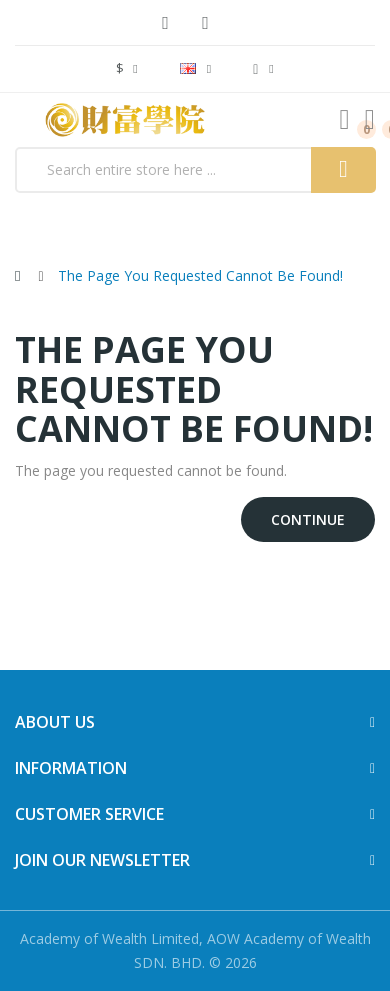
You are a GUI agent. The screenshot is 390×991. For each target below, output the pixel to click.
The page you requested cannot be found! (200, 275)
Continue (308, 519)
